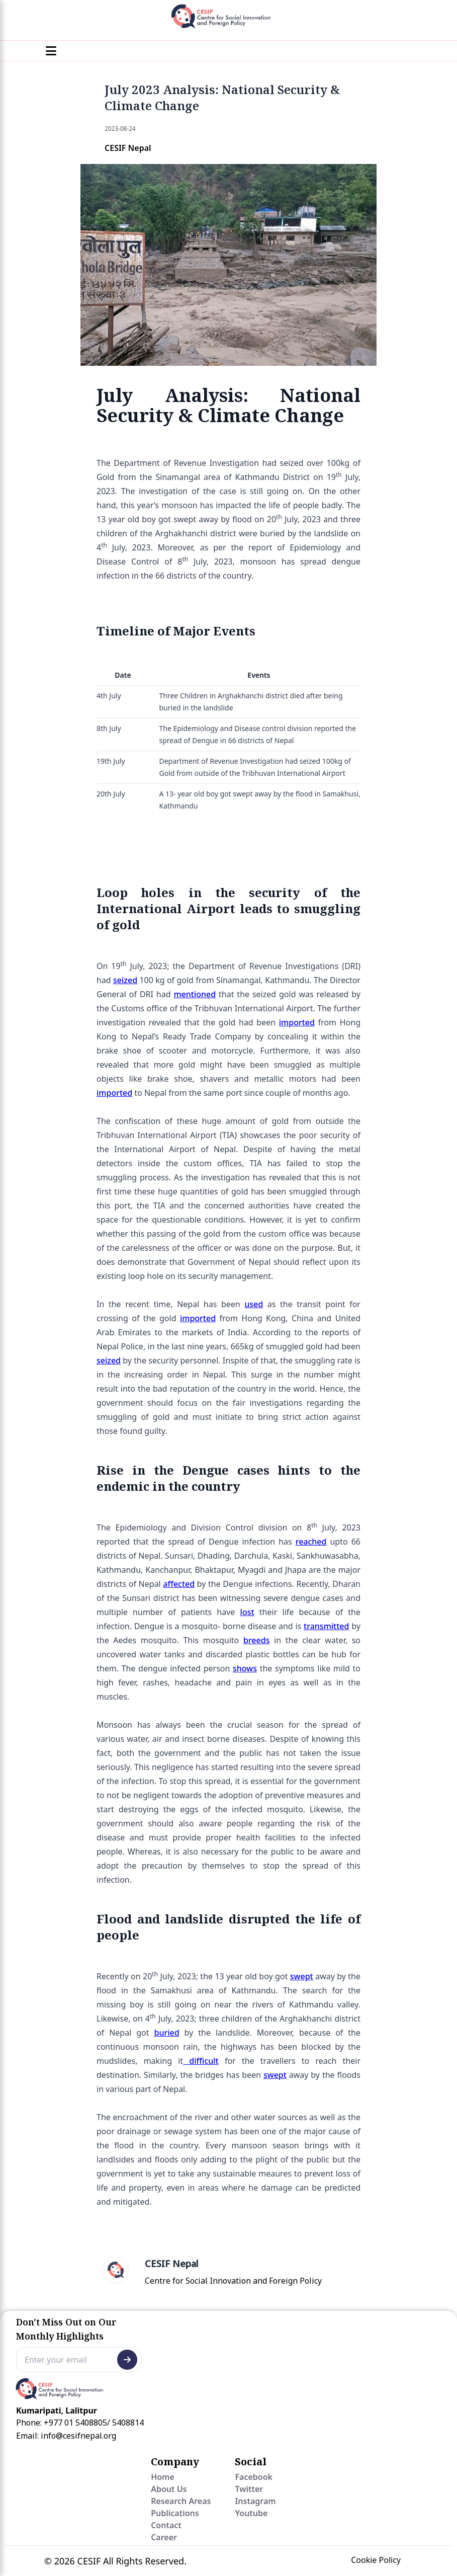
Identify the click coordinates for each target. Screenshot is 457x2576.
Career (164, 2537)
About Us (169, 2488)
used (253, 1304)
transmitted (326, 1626)
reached (311, 1541)
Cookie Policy (376, 2559)
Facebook (253, 2476)
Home (162, 2476)
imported (297, 1022)
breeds (256, 1640)
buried (166, 2032)
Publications (175, 2513)
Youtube (251, 2513)
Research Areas (181, 2501)
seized (125, 980)
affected (179, 1583)
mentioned (194, 994)
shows (245, 1668)
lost (247, 1612)
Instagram (255, 2501)
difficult (201, 2060)
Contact (166, 2525)
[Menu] (51, 51)
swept (301, 1976)
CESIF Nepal (171, 2264)
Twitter (249, 2488)
